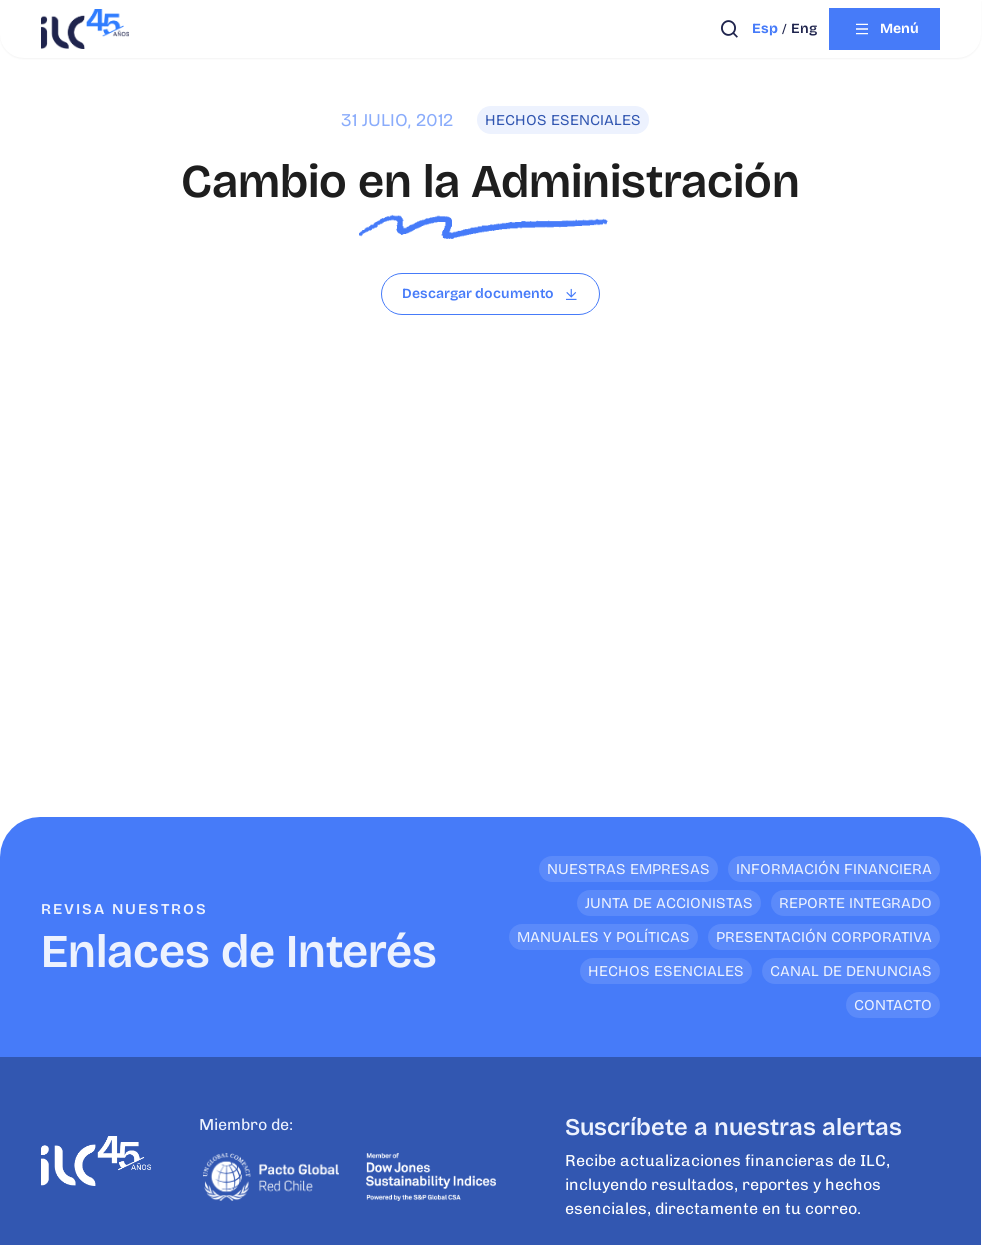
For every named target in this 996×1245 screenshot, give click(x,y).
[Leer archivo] (490, 294)
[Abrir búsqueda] (729, 29)
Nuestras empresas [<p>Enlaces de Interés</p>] (628, 869)
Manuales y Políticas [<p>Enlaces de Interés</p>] (603, 937)
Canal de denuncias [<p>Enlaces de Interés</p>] (851, 971)
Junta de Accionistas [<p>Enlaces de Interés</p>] (669, 903)
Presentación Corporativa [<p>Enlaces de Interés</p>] (824, 937)
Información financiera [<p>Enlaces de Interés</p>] (834, 869)
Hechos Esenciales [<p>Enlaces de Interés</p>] (666, 971)
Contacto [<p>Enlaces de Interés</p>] (893, 1005)
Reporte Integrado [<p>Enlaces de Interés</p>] (855, 903)
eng (804, 28)
